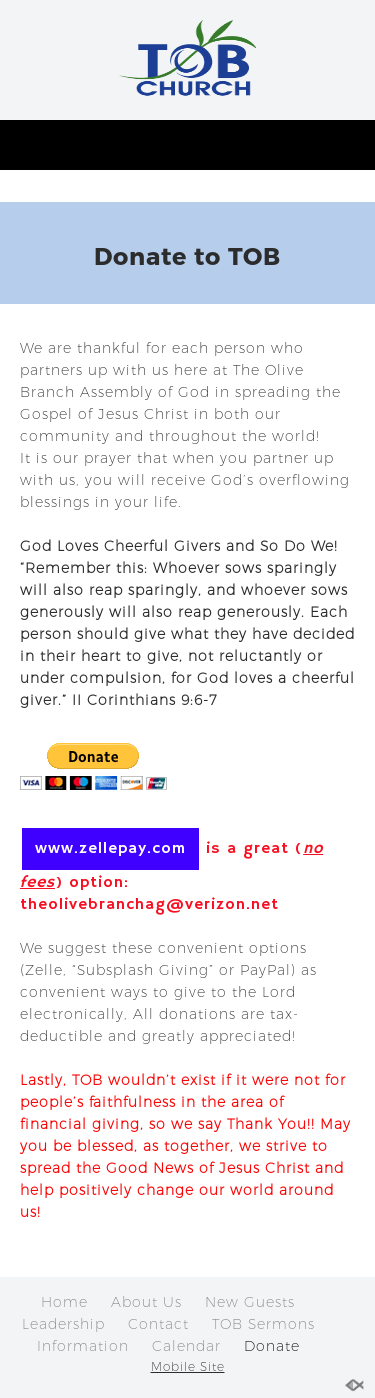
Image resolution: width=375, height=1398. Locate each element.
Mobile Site (188, 1366)
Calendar (186, 1346)
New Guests (250, 1302)
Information (83, 1346)
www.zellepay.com (110, 849)
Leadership (63, 1324)
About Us (146, 1302)
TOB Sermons (263, 1324)
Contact (158, 1324)
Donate (272, 1346)
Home (64, 1302)
